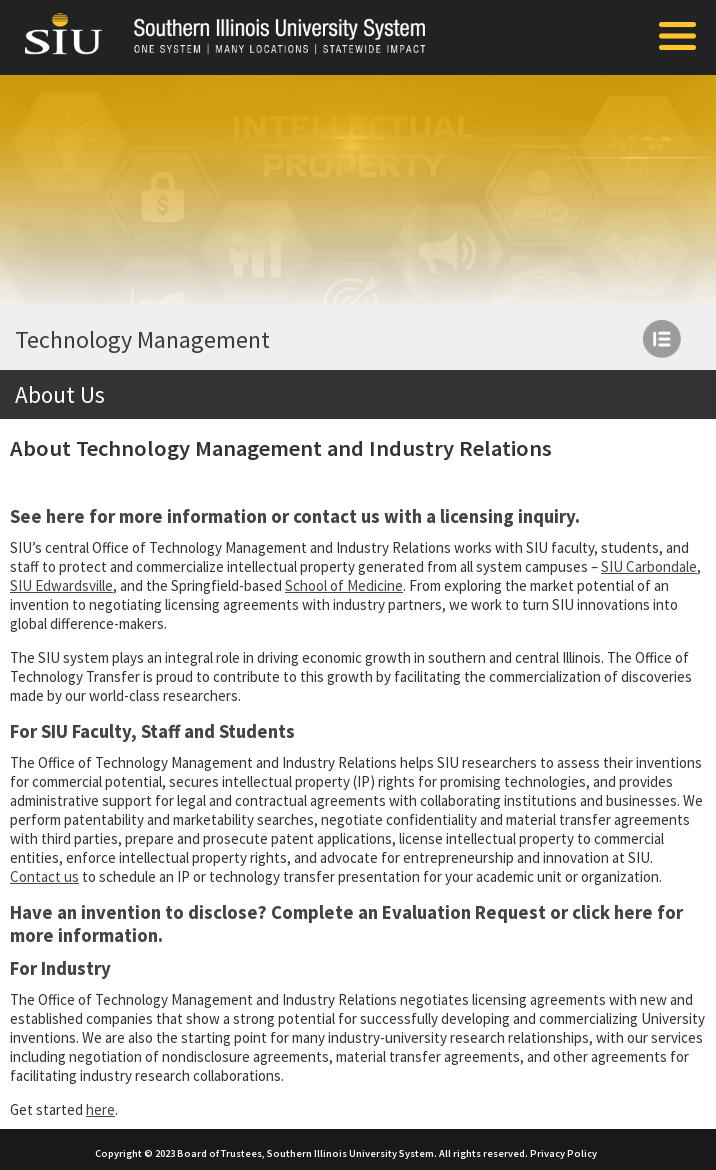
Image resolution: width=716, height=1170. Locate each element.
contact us (336, 516)
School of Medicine (344, 585)
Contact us (44, 876)
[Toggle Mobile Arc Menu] (677, 38)
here (65, 516)
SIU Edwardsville (61, 585)
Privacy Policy (563, 1153)
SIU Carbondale (649, 566)
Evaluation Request (464, 912)
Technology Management (142, 339)
